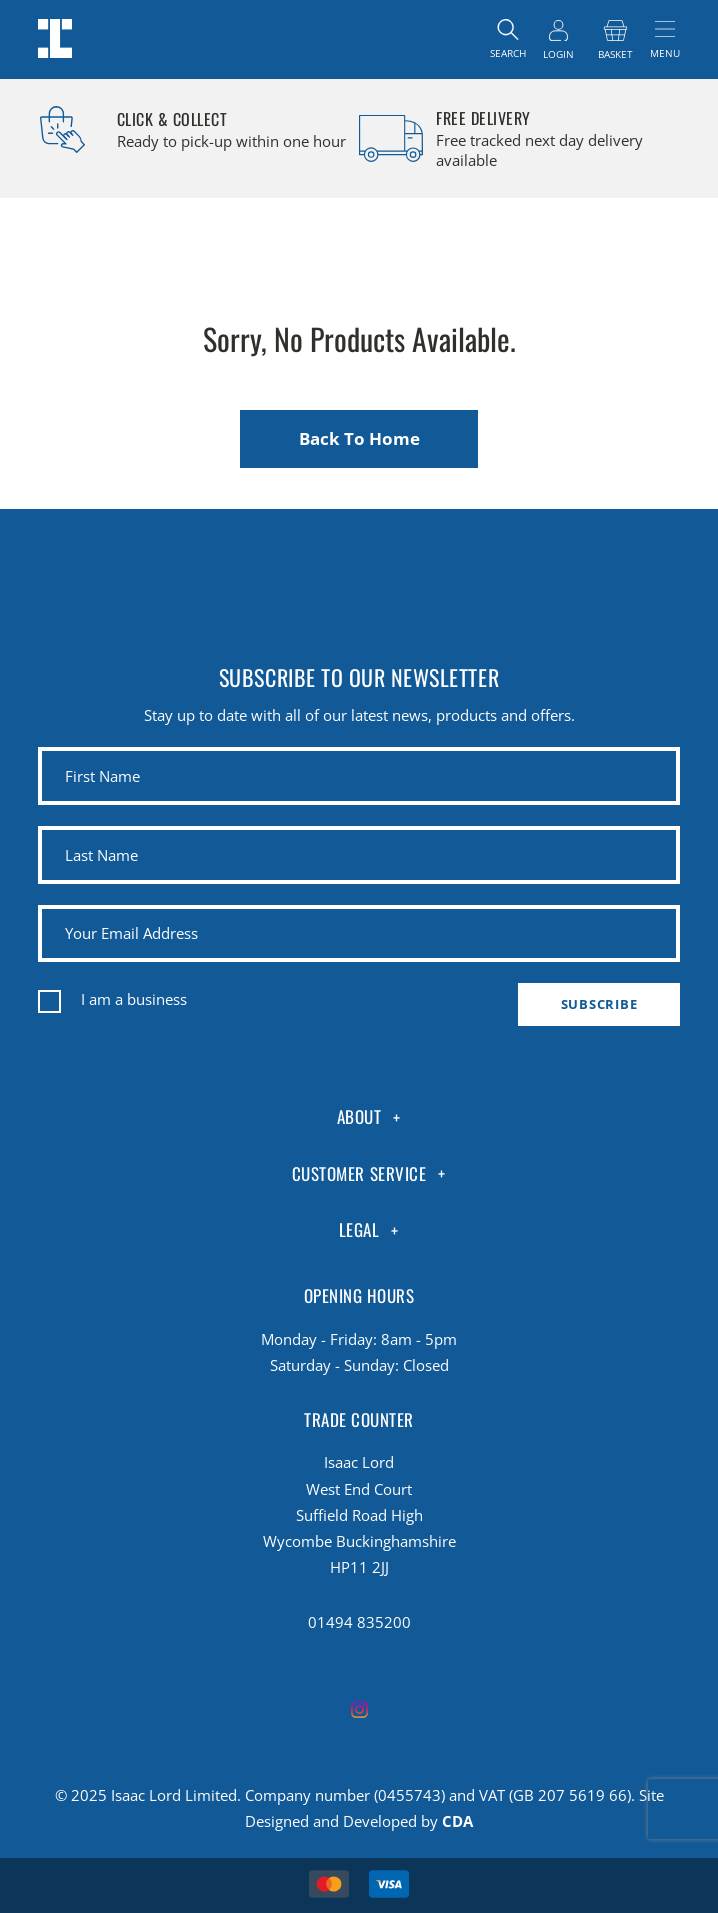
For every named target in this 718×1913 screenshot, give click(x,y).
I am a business (134, 999)
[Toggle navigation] (665, 38)
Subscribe (599, 1004)
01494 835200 (359, 1622)
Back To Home (359, 438)
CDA (457, 1821)
